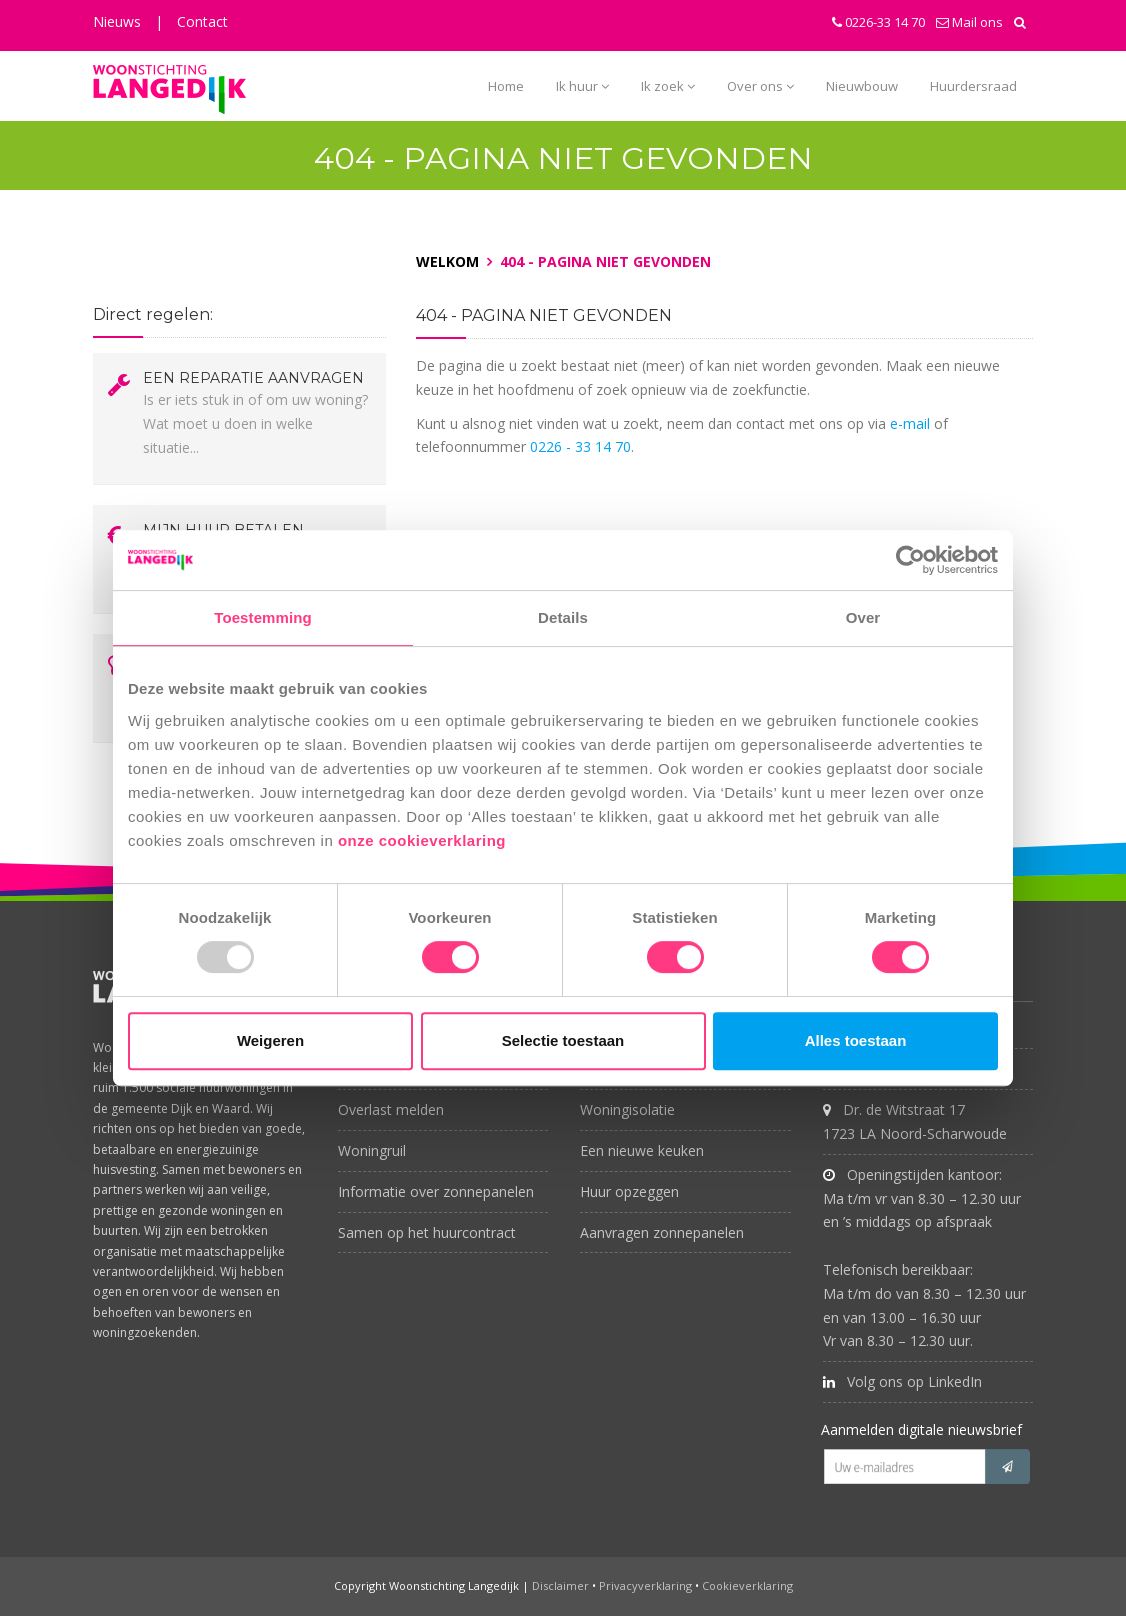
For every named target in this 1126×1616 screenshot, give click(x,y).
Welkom (447, 261)
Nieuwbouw (862, 86)
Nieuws (117, 21)
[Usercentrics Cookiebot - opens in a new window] (910, 560)
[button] (1020, 22)
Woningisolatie (627, 1109)
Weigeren (270, 1040)
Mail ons (969, 22)
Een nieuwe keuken (642, 1150)
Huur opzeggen (629, 1191)
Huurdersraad (973, 86)
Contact (202, 21)
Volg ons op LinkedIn (902, 1381)
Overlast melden (391, 1109)
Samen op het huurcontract (427, 1232)
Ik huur (582, 86)
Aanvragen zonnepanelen (662, 1232)
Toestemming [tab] (263, 617)
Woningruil (372, 1150)
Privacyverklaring (645, 1585)
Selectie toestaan (563, 1040)
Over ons (760, 86)
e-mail (910, 423)
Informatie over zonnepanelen (436, 1191)
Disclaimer (560, 1585)
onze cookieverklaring (424, 840)
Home (506, 86)
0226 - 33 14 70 (580, 446)
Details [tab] (563, 617)
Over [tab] (863, 617)
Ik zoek (668, 86)
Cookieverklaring (747, 1585)
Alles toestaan (856, 1040)
